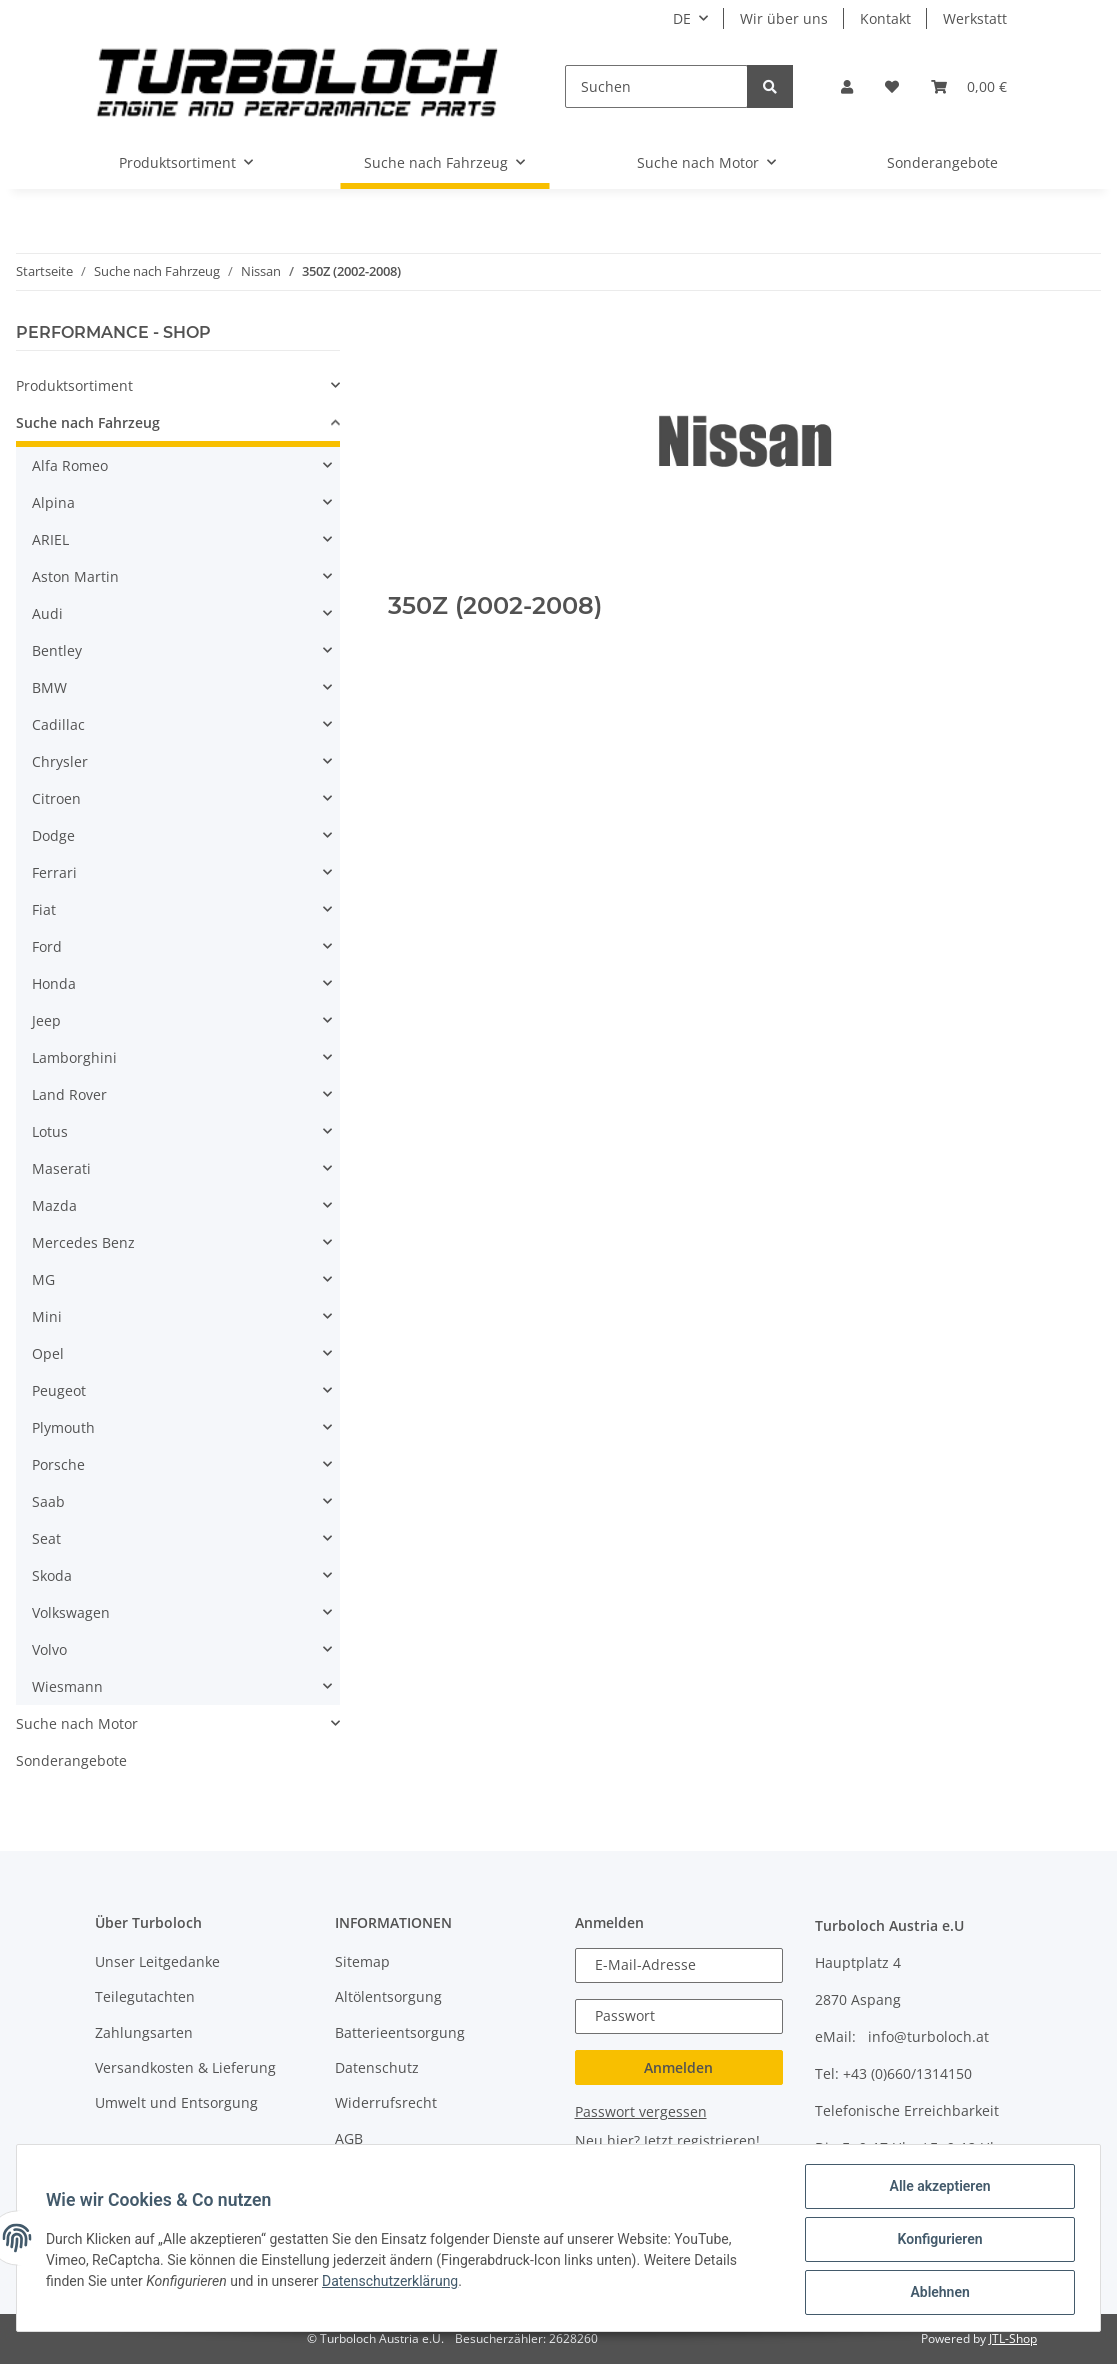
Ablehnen (936, 2293)
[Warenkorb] (969, 86)
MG (43, 1279)
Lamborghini (74, 1057)
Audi (47, 613)
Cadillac (58, 724)
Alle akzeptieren (936, 2189)
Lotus (50, 1131)
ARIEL (50, 539)
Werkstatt (975, 18)
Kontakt (885, 18)
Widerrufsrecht (386, 2102)
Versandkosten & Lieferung (185, 2067)
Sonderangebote (71, 1760)
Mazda (54, 1205)
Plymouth (63, 1427)
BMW (49, 687)
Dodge (53, 835)
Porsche (58, 1464)
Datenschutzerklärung (393, 2283)
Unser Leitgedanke (157, 1961)
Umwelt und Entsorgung (176, 2102)
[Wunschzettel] (892, 86)
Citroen (56, 798)
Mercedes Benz (83, 1242)
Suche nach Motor (77, 1723)
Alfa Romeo (70, 465)
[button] (847, 86)
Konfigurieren (936, 2241)
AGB (349, 2138)
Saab (48, 1501)
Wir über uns (784, 18)
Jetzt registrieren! (702, 2140)
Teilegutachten (145, 1996)
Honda (54, 983)
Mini (47, 1316)
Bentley (57, 650)
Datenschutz (377, 2067)
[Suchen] (656, 86)
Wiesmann (67, 1686)
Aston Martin (75, 576)
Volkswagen (71, 1612)
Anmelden (678, 2067)
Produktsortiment (74, 385)
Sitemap (362, 1961)
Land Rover (69, 1094)
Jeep (46, 1020)
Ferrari (54, 872)
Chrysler (60, 761)
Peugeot (59, 1390)
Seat (46, 1538)
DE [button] (682, 18)
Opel (48, 1353)
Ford (47, 946)
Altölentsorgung (388, 1996)
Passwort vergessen (641, 2111)
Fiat (44, 909)
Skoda (52, 1575)
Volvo (49, 1649)
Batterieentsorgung (400, 2032)
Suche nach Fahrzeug (88, 422)
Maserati (61, 1168)
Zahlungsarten (144, 2032)
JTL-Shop (1013, 2338)
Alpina (53, 502)
